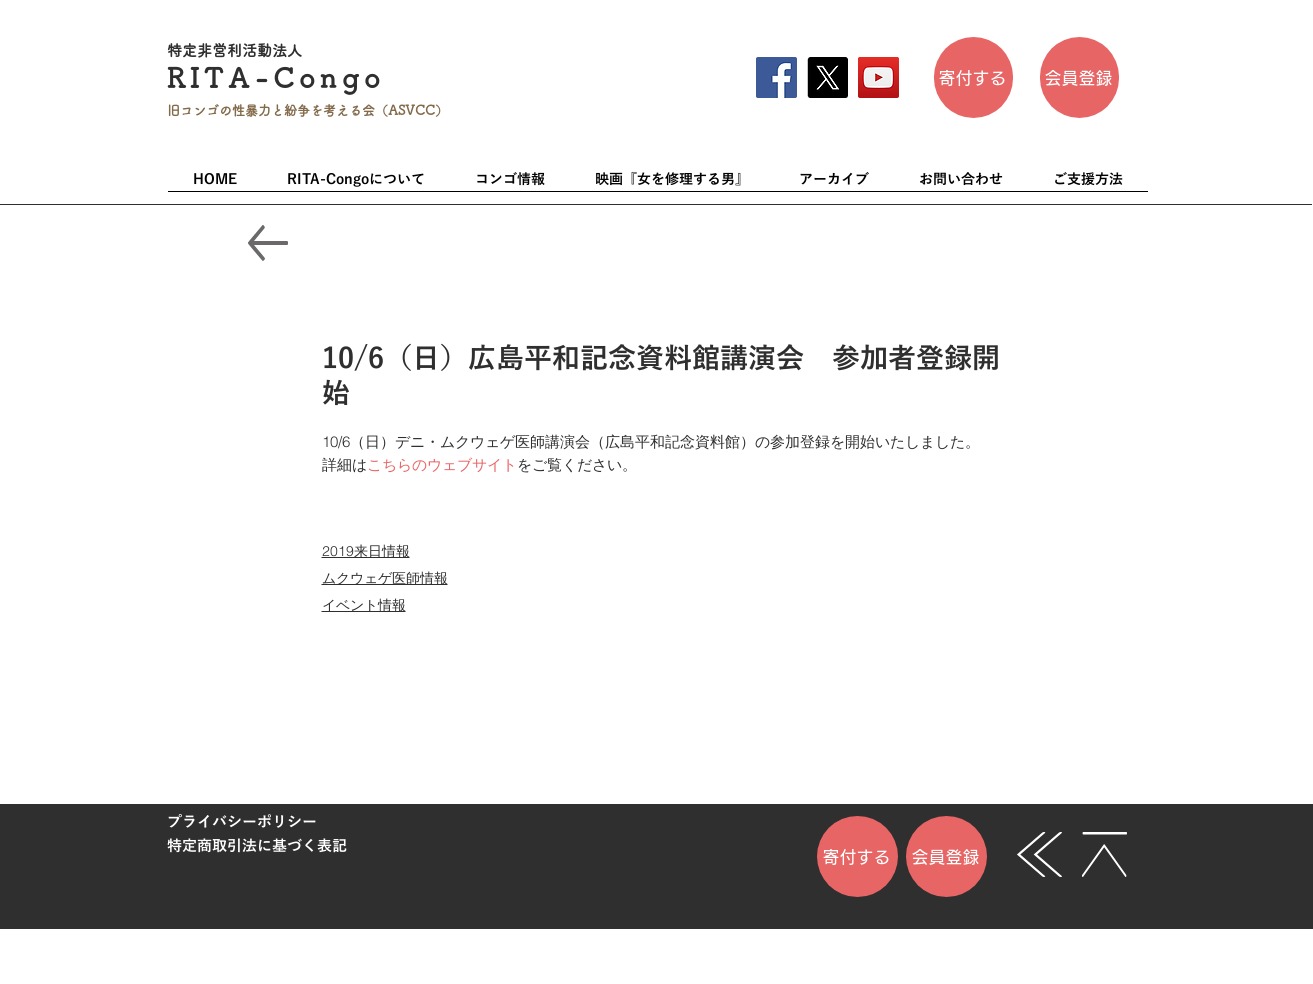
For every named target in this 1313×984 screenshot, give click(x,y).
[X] (827, 77)
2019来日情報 (366, 551)
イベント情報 (364, 605)
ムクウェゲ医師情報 (385, 578)
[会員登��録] (1079, 77)
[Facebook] (776, 77)
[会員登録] (946, 856)
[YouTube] (878, 77)
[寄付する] (973, 77)
